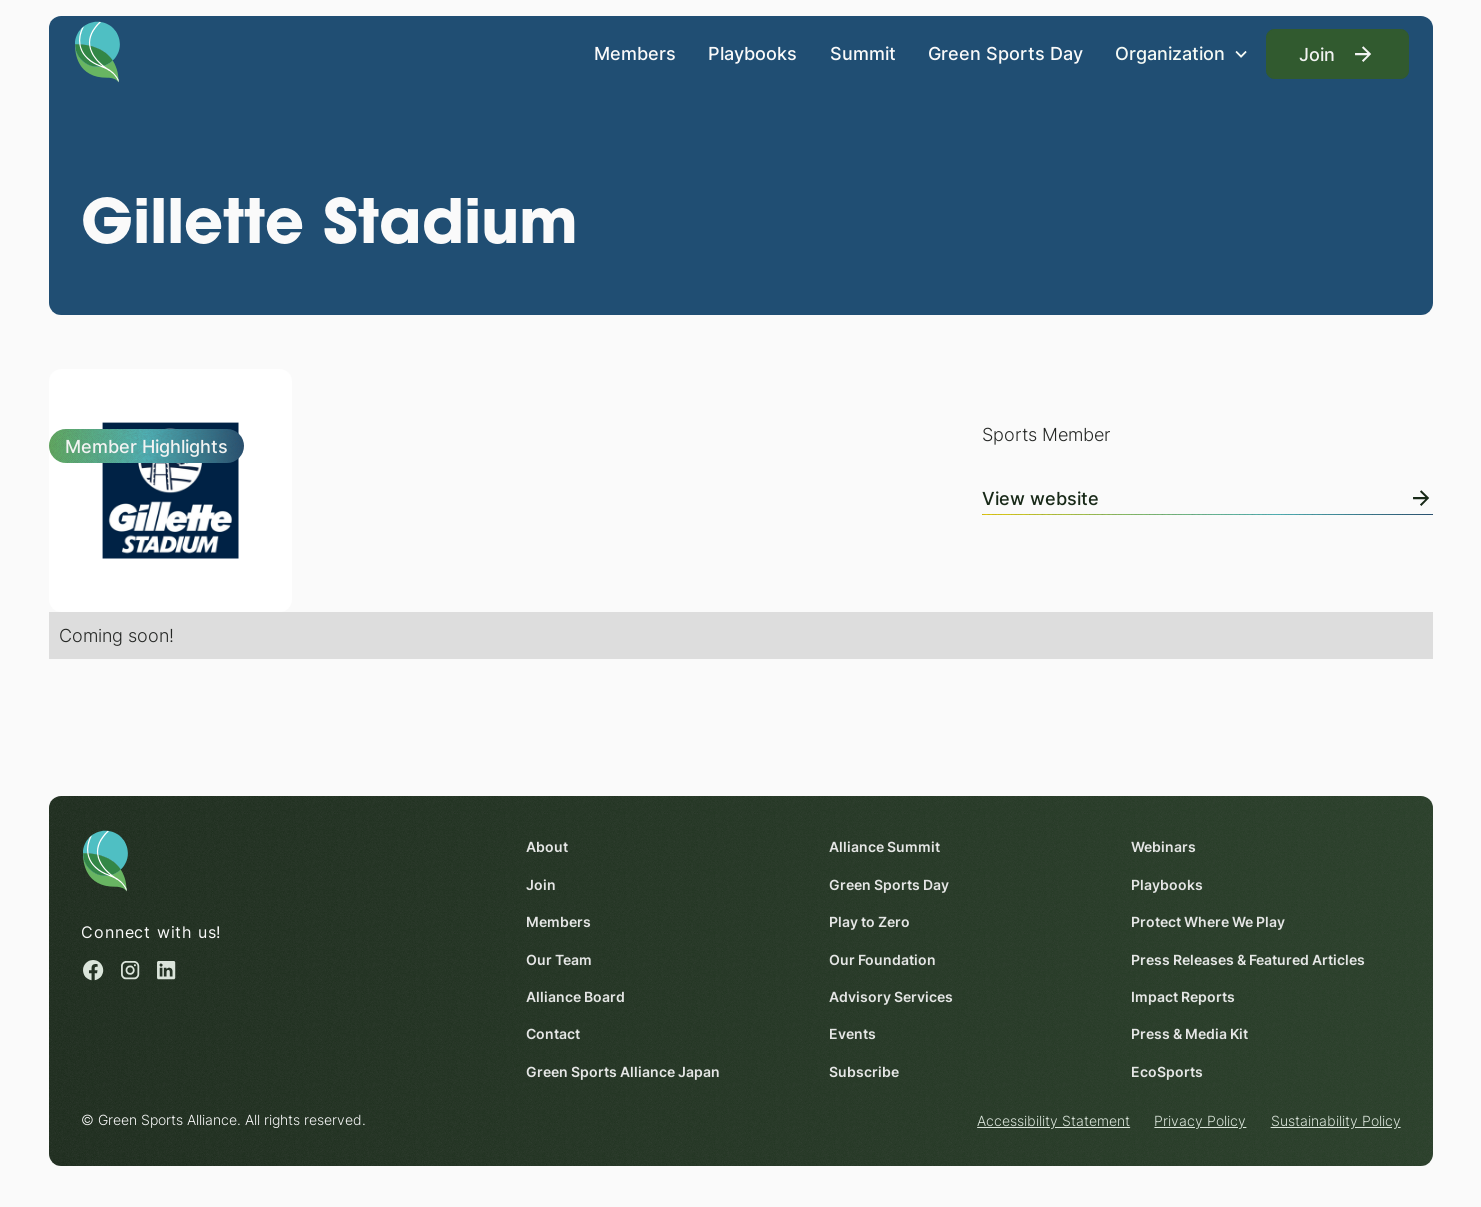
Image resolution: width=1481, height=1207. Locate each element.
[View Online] (1207, 493)
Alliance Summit (883, 847)
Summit (862, 53)
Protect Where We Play (1207, 922)
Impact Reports (1182, 996)
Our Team (559, 959)
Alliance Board (575, 996)
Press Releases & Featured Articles (1247, 959)
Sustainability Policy (1335, 1121)
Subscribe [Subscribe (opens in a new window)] (863, 1071)
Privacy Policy (1200, 1121)
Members (635, 53)
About (547, 847)
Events (851, 1034)
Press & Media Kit (1188, 1034)
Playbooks (752, 53)
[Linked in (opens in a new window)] (166, 970)
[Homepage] (97, 50)
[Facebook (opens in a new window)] (93, 970)
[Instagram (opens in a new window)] (129, 970)
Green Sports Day (1004, 53)
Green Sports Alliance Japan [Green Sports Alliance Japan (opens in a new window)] (623, 1071)
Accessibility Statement (1053, 1121)
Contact (553, 1034)
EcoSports (1166, 1071)
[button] (1182, 54)
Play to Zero (868, 922)
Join (541, 884)
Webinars (1162, 847)
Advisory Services (890, 996)
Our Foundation (881, 959)
